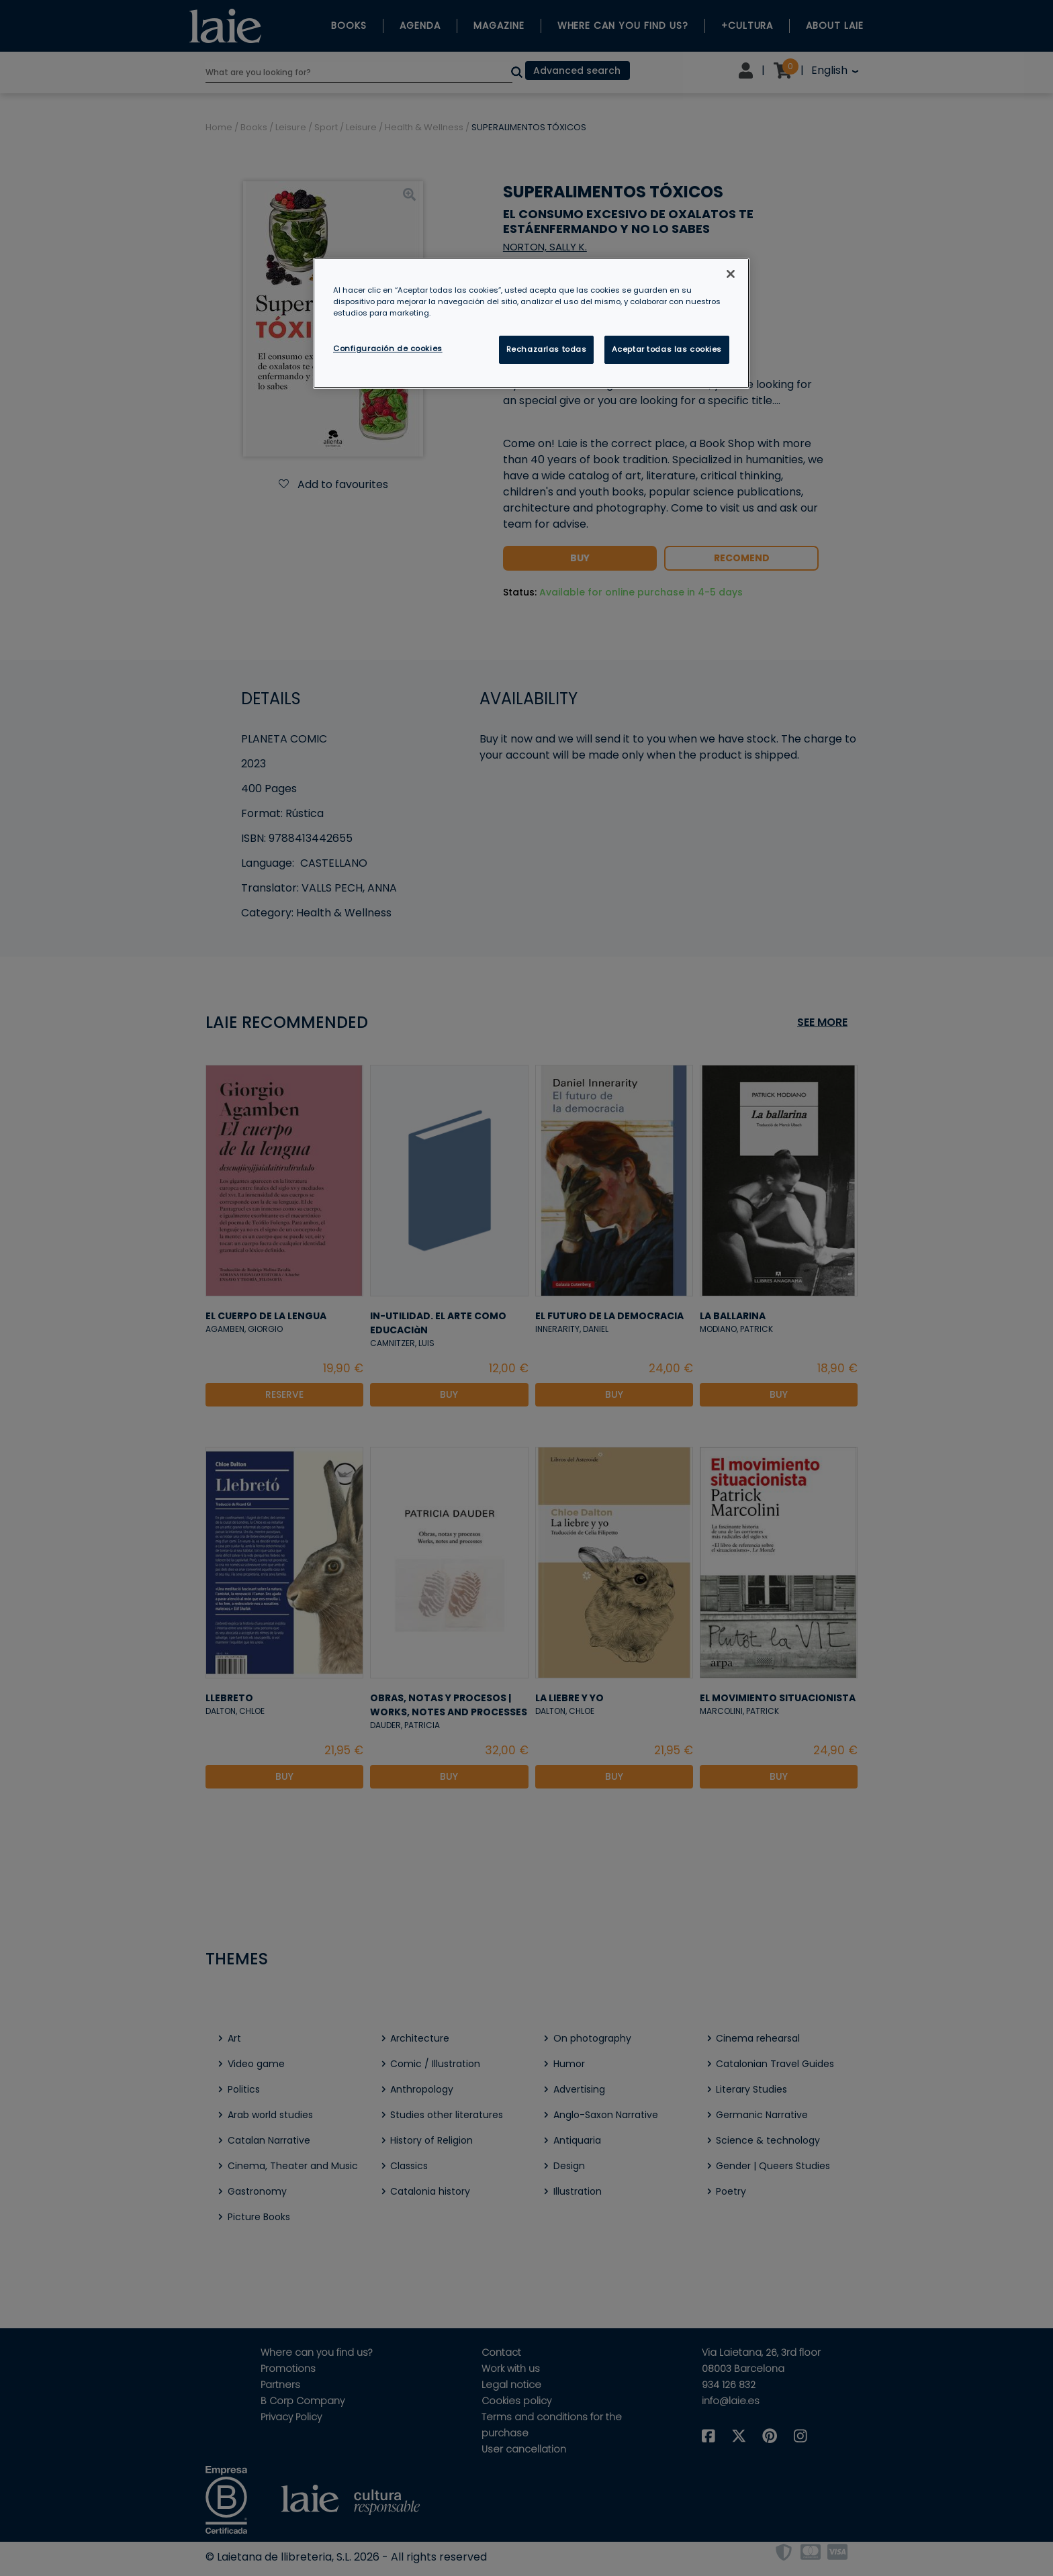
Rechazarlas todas (546, 349)
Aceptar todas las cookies (667, 349)
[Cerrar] (730, 274)
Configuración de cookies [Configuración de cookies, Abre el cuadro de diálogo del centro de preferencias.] (388, 348)
